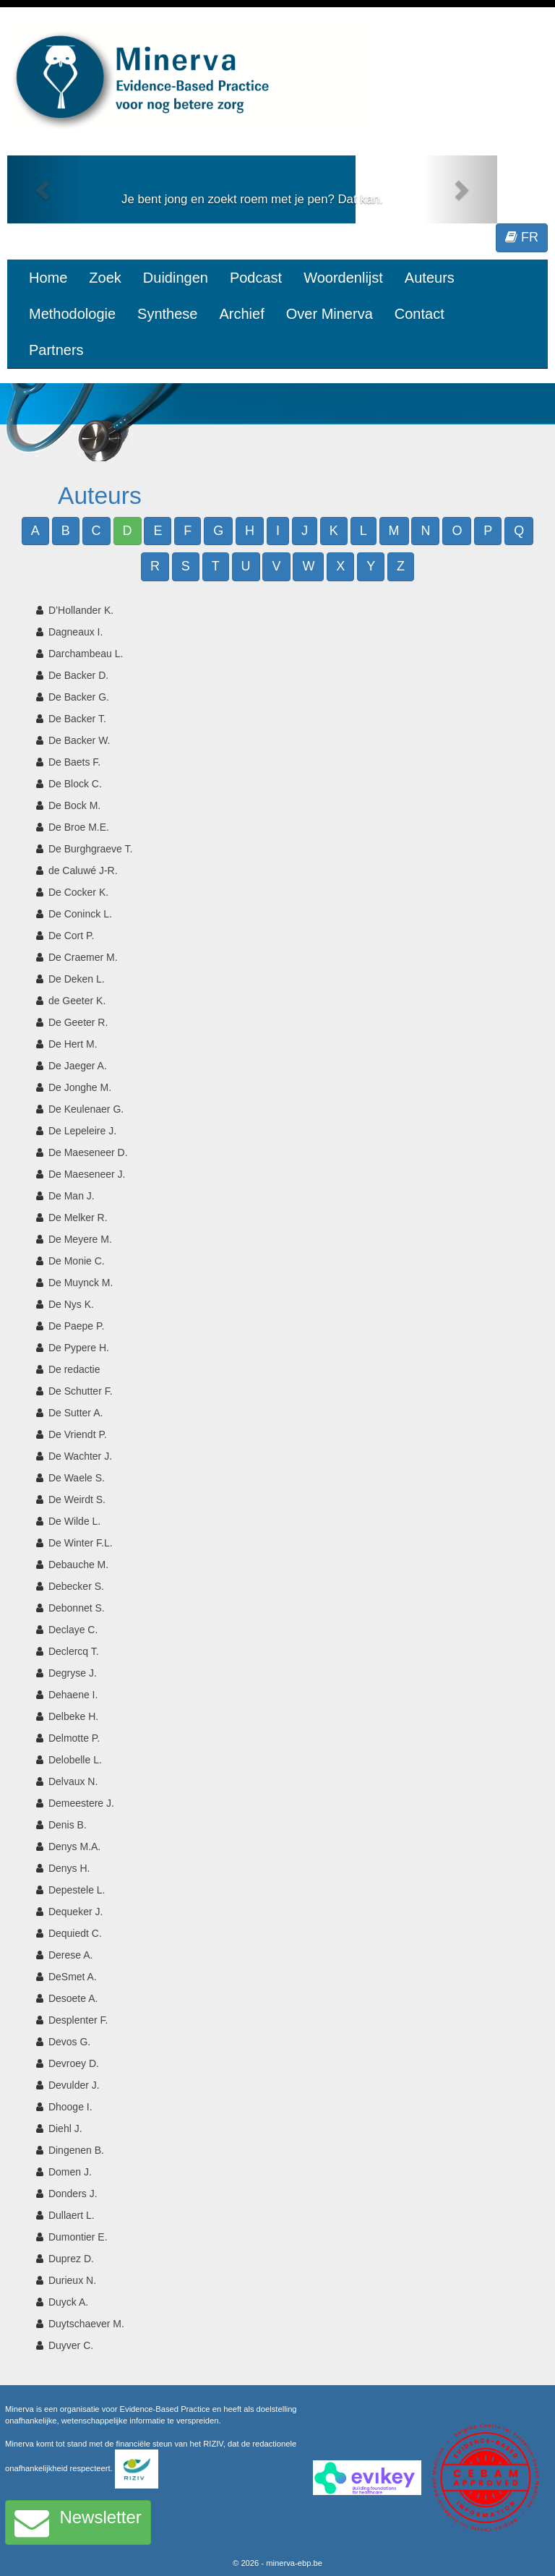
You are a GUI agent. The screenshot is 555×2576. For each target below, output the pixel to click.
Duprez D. (71, 2258)
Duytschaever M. (86, 2323)
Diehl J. (65, 2128)
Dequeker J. (75, 1911)
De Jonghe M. (79, 1087)
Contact (419, 314)
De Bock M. (74, 805)
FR (521, 237)
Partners (56, 350)
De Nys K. (71, 1304)
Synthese (167, 314)
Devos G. (69, 2041)
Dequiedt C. (75, 1933)
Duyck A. (68, 2302)
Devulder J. (74, 2085)
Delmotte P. (74, 1738)
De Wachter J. (80, 1456)
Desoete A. (73, 1998)
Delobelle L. (75, 1760)
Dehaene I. (73, 1694)
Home (48, 278)
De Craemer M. (83, 957)
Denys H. (69, 1868)
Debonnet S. (76, 1608)
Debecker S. (76, 1586)
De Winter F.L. (80, 1543)
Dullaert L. (71, 2215)
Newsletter (78, 2522)
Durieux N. (72, 2280)
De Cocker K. (78, 892)
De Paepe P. (76, 1326)
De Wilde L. (74, 1521)
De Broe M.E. (78, 827)
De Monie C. (76, 1261)
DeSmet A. (72, 1976)
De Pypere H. (78, 1347)
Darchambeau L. (86, 653)
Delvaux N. (73, 1781)
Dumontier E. (78, 2237)
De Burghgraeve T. (90, 849)
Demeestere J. (81, 1803)
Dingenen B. (76, 2150)
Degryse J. (72, 1673)
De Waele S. (76, 1478)
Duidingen (175, 278)
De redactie (74, 1369)
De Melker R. (78, 1217)
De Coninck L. (80, 914)
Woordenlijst (343, 278)
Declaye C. (73, 1629)
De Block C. (75, 784)
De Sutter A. (75, 1412)
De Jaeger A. (77, 1065)
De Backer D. (78, 675)
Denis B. (67, 1825)
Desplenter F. (78, 2020)
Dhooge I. (70, 2107)
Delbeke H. (73, 1716)
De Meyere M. (80, 1239)
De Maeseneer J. (87, 1174)
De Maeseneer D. (88, 1152)
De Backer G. (78, 697)
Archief (241, 314)
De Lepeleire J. (82, 1131)
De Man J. (71, 1196)
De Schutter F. (80, 1391)
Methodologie (72, 314)
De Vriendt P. (77, 1434)
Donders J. (73, 2193)
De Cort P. (71, 935)
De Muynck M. (80, 1282)
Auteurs (430, 278)
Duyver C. (70, 2345)
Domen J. (70, 2172)
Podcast (256, 278)
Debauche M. (78, 1564)
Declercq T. (73, 1651)
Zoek (105, 278)
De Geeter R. (78, 1022)
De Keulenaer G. (86, 1109)
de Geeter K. (77, 1000)
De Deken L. (76, 979)
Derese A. (70, 1955)
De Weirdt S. (77, 1499)
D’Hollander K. (80, 610)
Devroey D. (73, 2063)
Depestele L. (77, 1890)
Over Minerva (329, 314)
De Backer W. (79, 740)
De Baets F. (74, 762)
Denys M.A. (74, 1846)
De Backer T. (77, 718)
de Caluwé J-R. (83, 870)
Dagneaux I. (75, 632)
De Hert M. (73, 1044)
